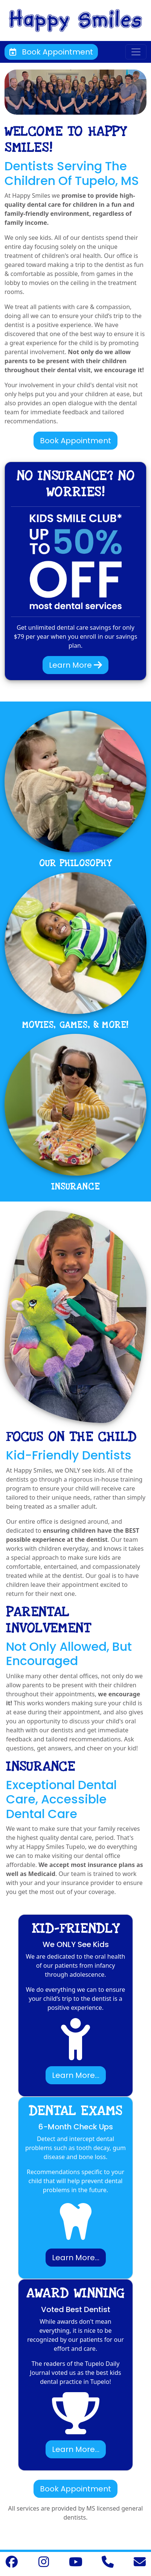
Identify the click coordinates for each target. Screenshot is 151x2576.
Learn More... (75, 2075)
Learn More (75, 665)
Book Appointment (51, 52)
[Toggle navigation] (135, 51)
